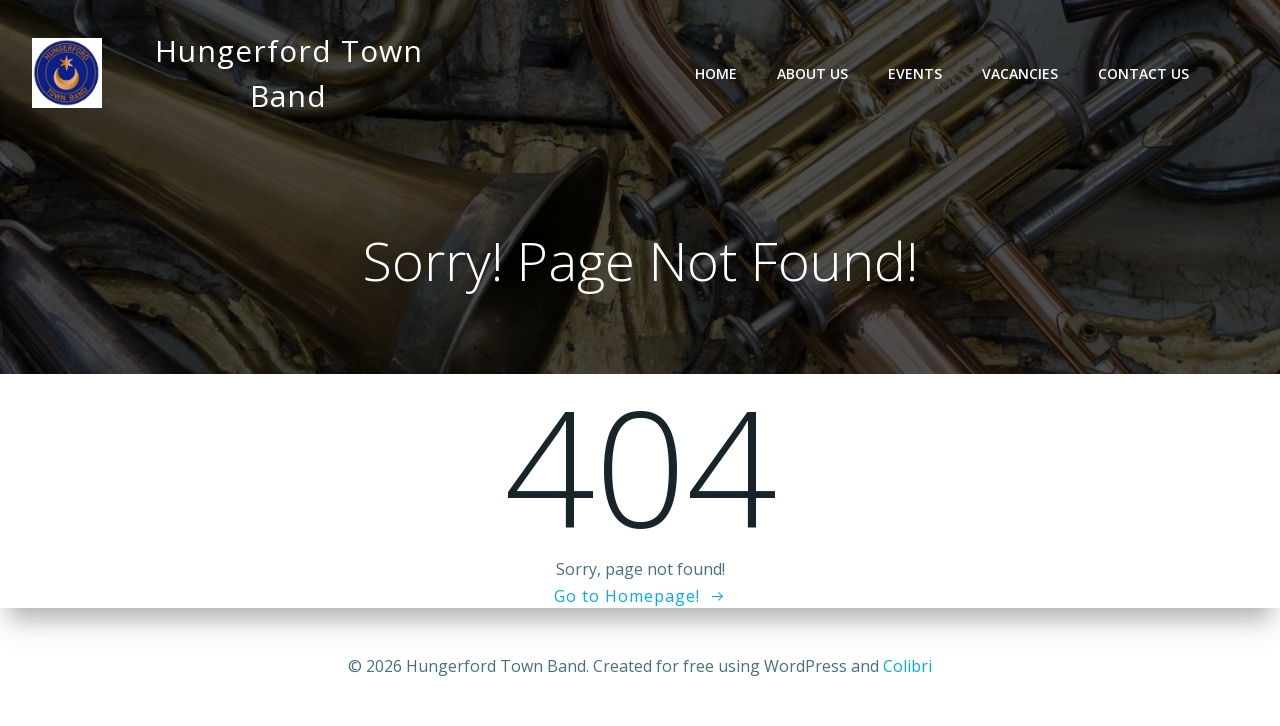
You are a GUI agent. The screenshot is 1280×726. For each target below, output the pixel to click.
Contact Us (1143, 73)
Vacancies (1020, 73)
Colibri (907, 666)
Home (716, 73)
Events (915, 73)
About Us (812, 73)
